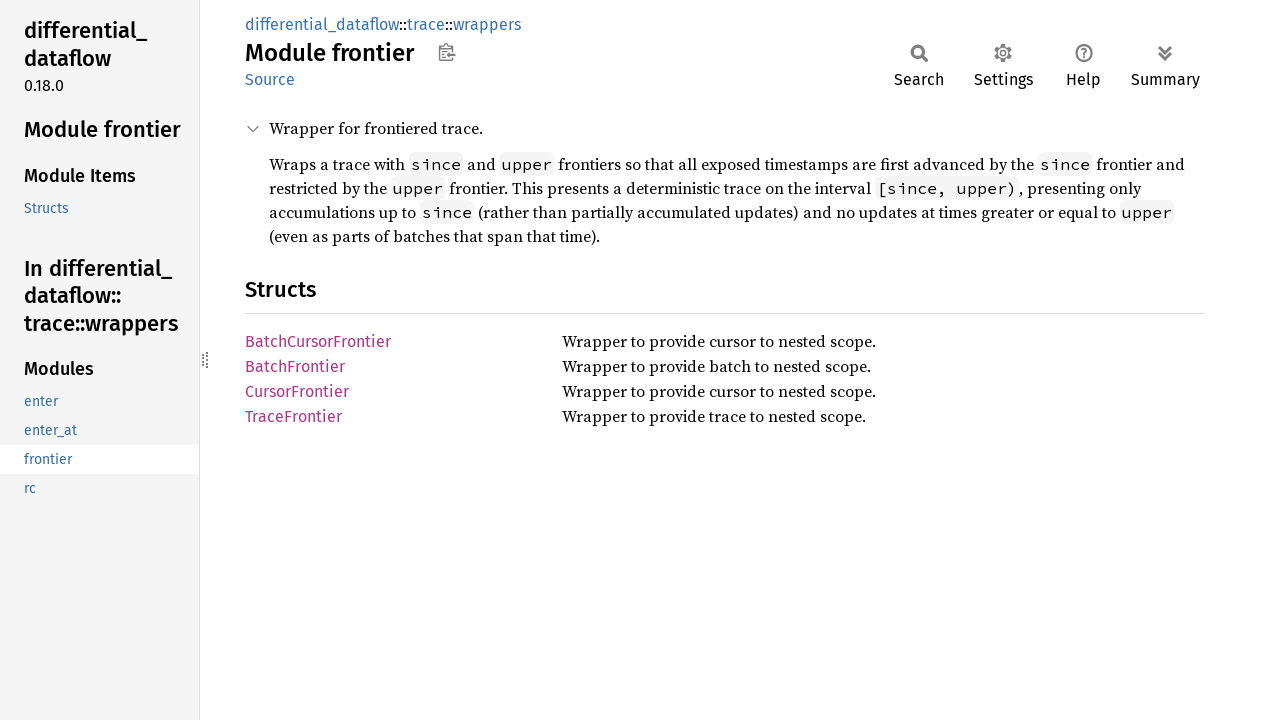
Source (270, 79)
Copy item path (446, 52)
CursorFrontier (297, 391)
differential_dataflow (322, 24)
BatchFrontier (295, 366)
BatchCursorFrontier (318, 341)
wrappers (487, 24)
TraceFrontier (293, 416)
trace (426, 24)
